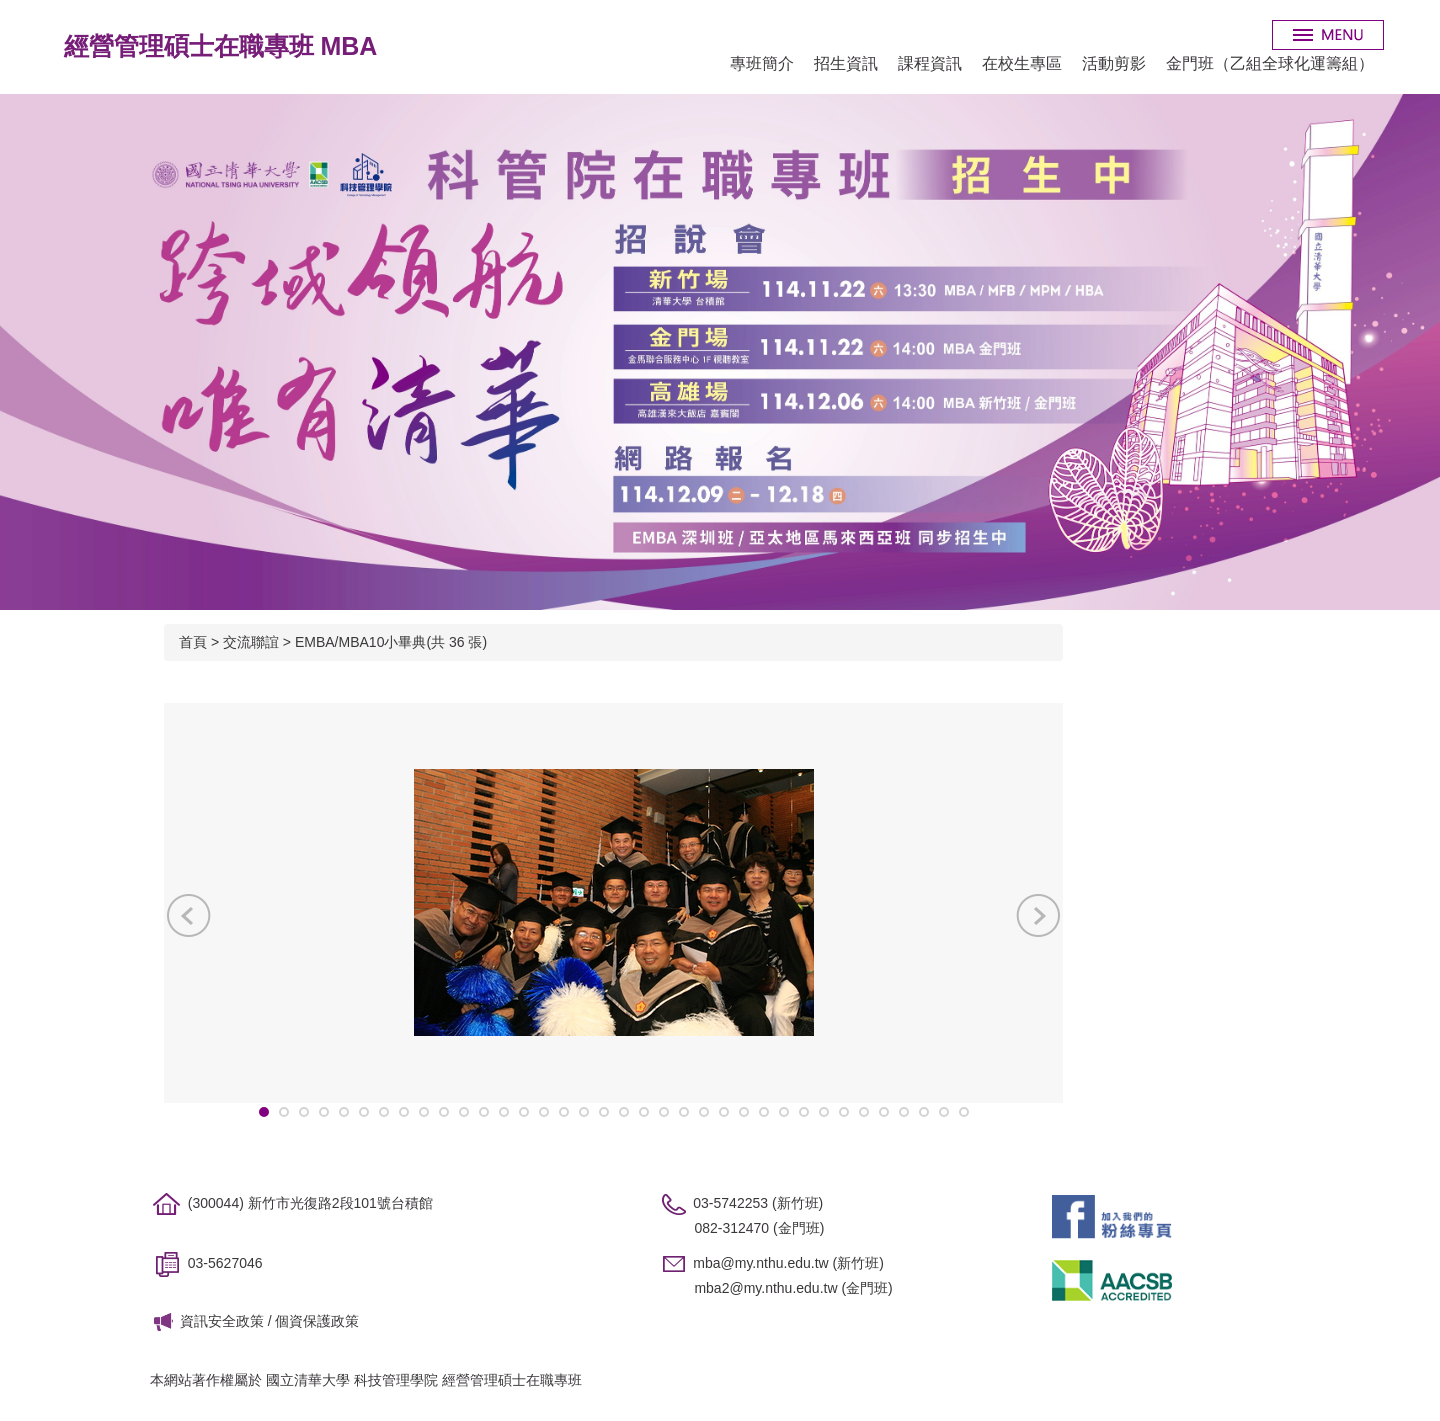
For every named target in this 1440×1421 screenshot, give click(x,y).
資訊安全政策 (222, 1321)
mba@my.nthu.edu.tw (760, 1263)
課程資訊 (930, 63)
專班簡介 (762, 63)
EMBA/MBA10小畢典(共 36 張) (391, 642)
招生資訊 (846, 63)
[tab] (264, 1112)
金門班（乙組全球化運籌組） (1270, 63)
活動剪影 (1114, 63)
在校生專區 (1022, 63)
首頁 (193, 642)
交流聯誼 (251, 642)
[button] (189, 915)
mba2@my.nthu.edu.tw (765, 1288)
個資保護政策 (317, 1321)
